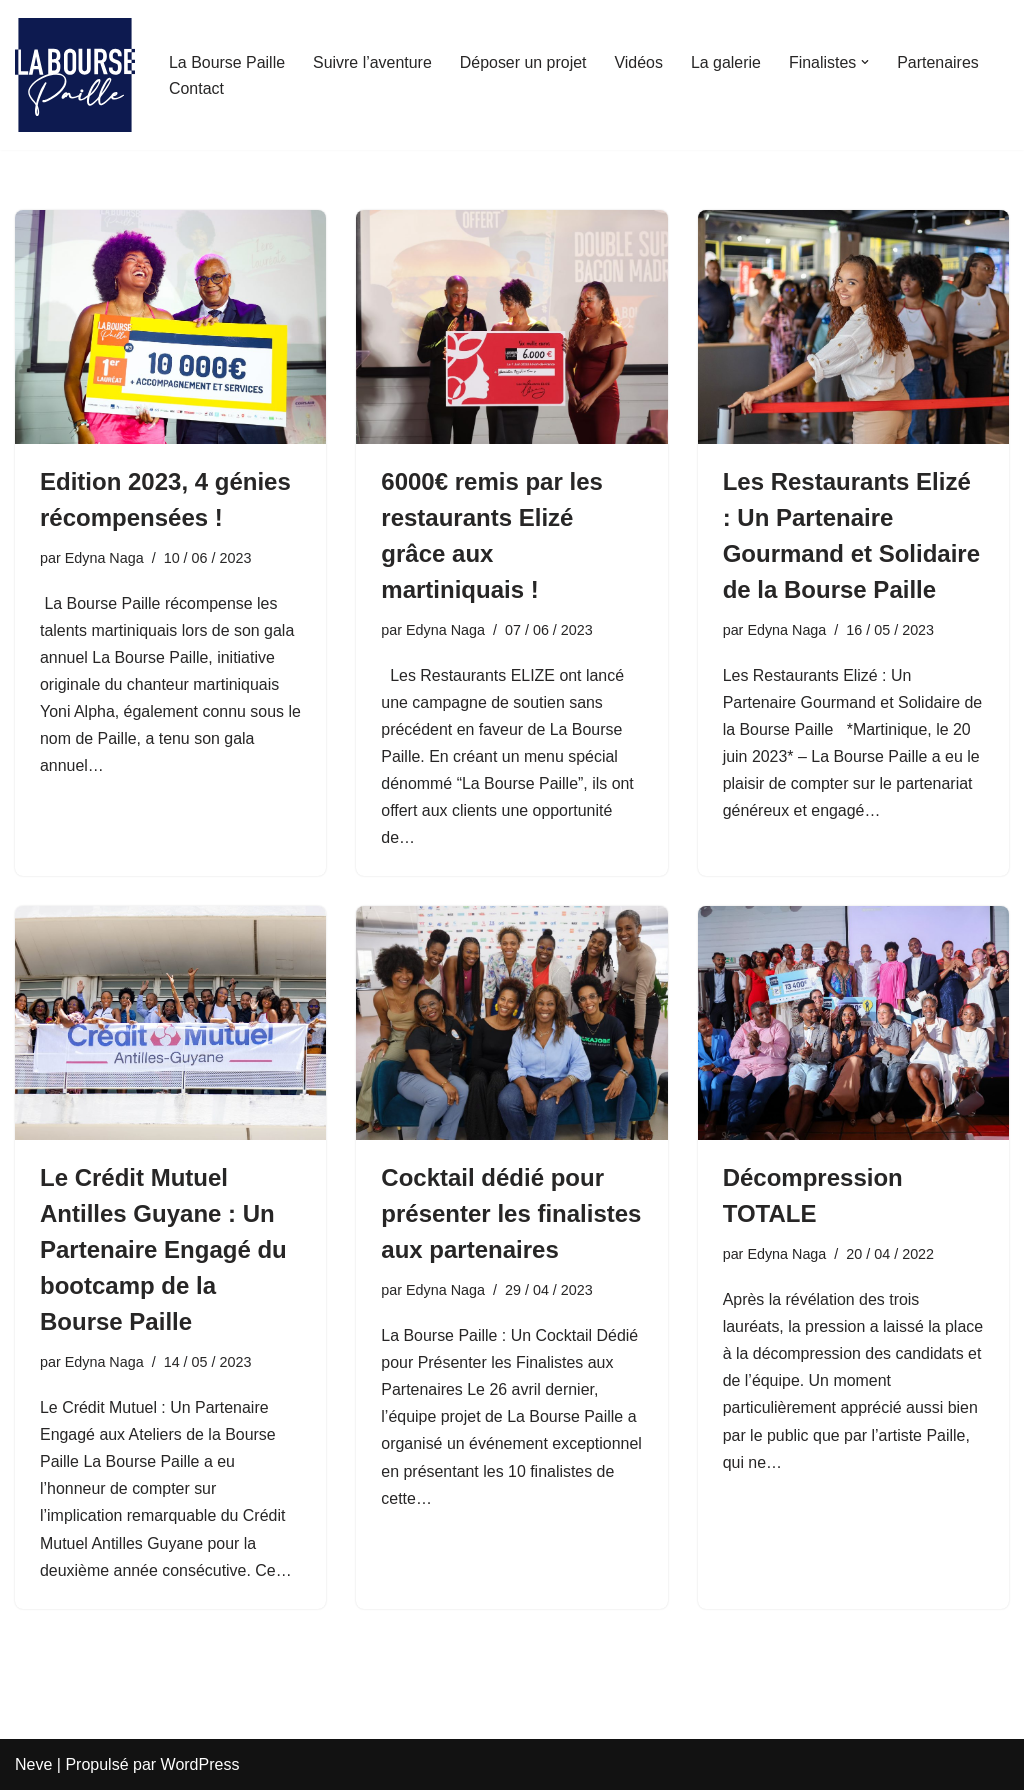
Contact (196, 88)
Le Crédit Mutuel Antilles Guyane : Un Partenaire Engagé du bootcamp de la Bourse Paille (163, 1250)
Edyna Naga (104, 558)
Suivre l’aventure (373, 62)
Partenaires (940, 62)
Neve (33, 1766)
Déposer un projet (524, 62)
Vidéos (640, 62)
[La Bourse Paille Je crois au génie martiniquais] (75, 75)
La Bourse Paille (227, 62)
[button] (867, 62)
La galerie (728, 62)
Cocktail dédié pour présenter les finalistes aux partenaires (511, 1214)
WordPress (200, 1766)
